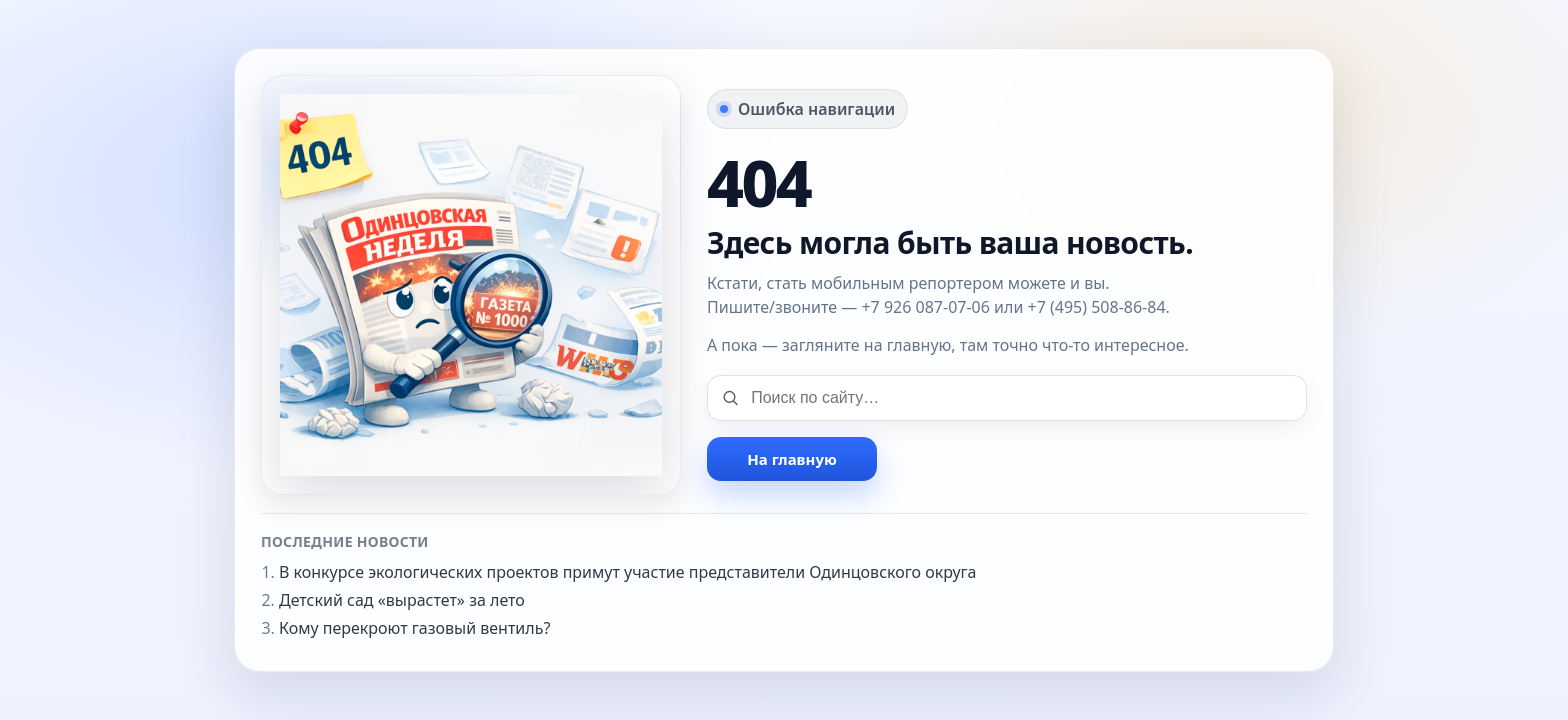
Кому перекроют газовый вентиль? (414, 628)
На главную (791, 459)
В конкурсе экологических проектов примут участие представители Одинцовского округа (628, 572)
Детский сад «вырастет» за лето (402, 600)
